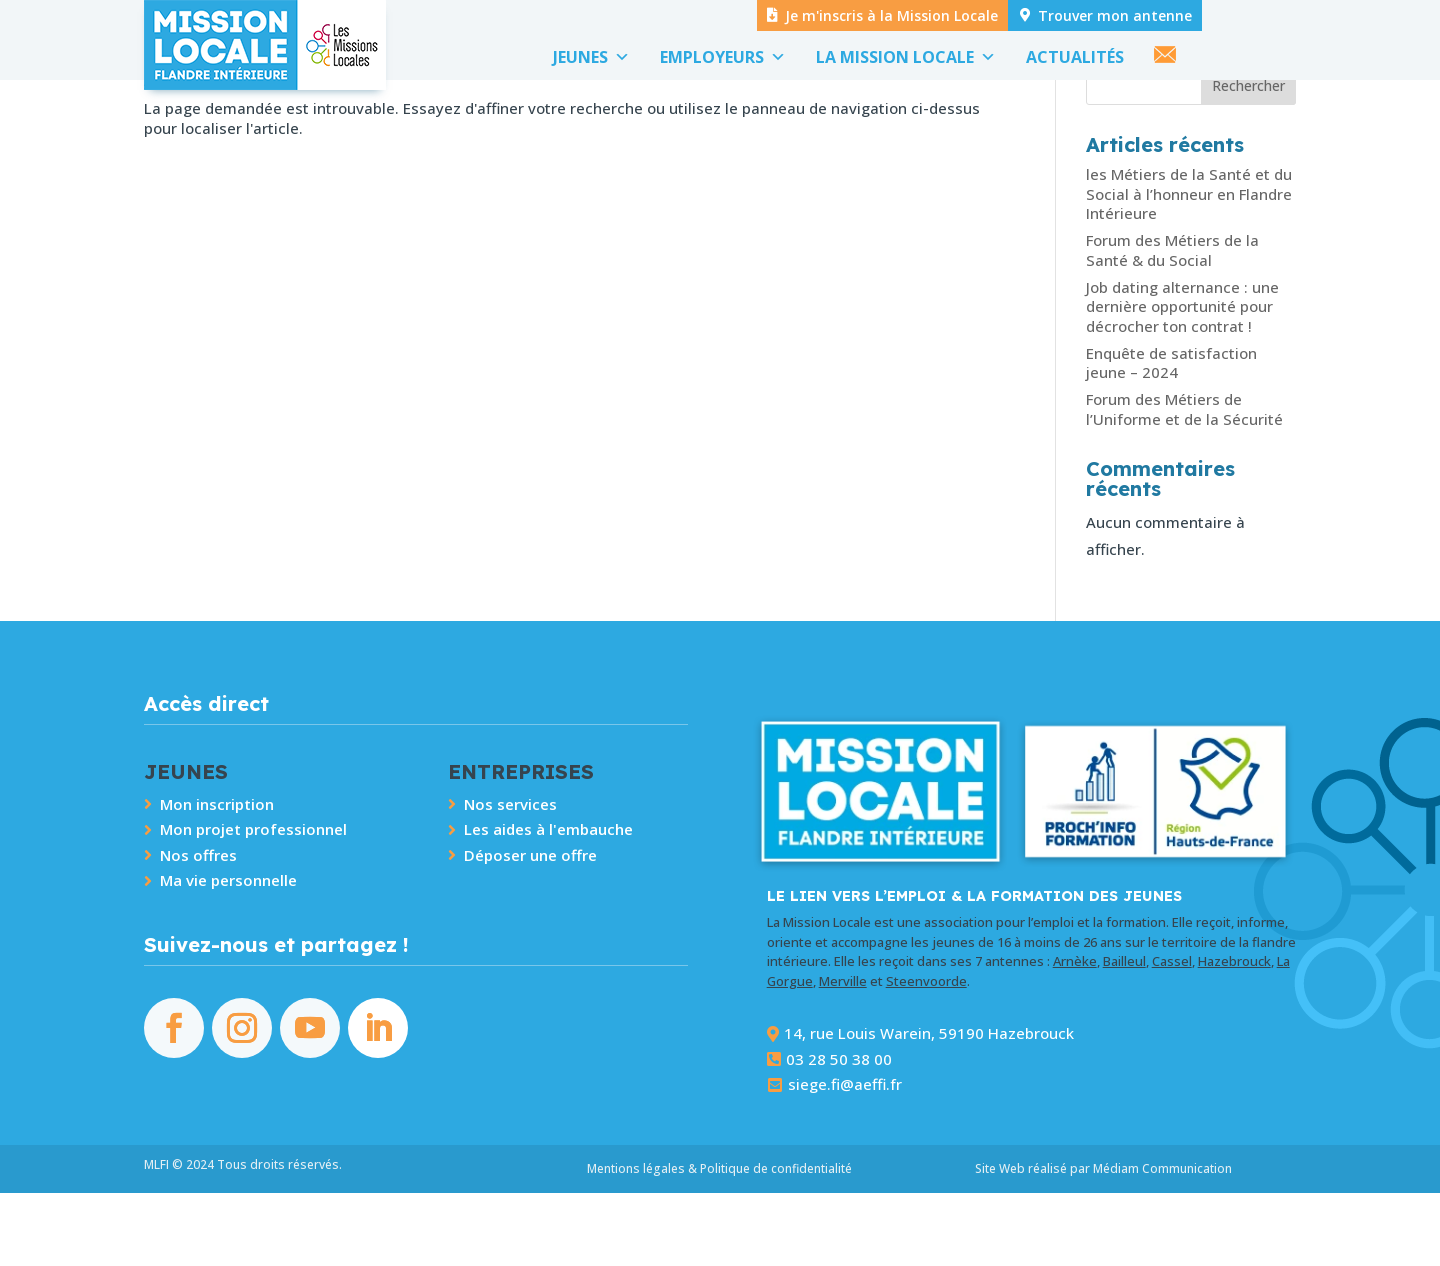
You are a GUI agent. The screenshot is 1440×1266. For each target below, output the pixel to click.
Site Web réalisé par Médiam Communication (1103, 1241)
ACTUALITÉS (1075, 57)
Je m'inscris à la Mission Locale (891, 15)
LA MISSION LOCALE (906, 57)
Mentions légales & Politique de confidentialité (719, 1241)
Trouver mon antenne (1115, 15)
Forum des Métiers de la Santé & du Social (1172, 323)
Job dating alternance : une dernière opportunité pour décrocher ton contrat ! (1182, 379)
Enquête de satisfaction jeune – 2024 (1171, 436)
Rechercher (1248, 158)
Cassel (1172, 1034)
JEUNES (591, 57)
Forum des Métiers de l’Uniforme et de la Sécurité (1184, 482)
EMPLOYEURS (723, 57)
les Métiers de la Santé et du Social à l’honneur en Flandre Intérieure (1189, 266)
